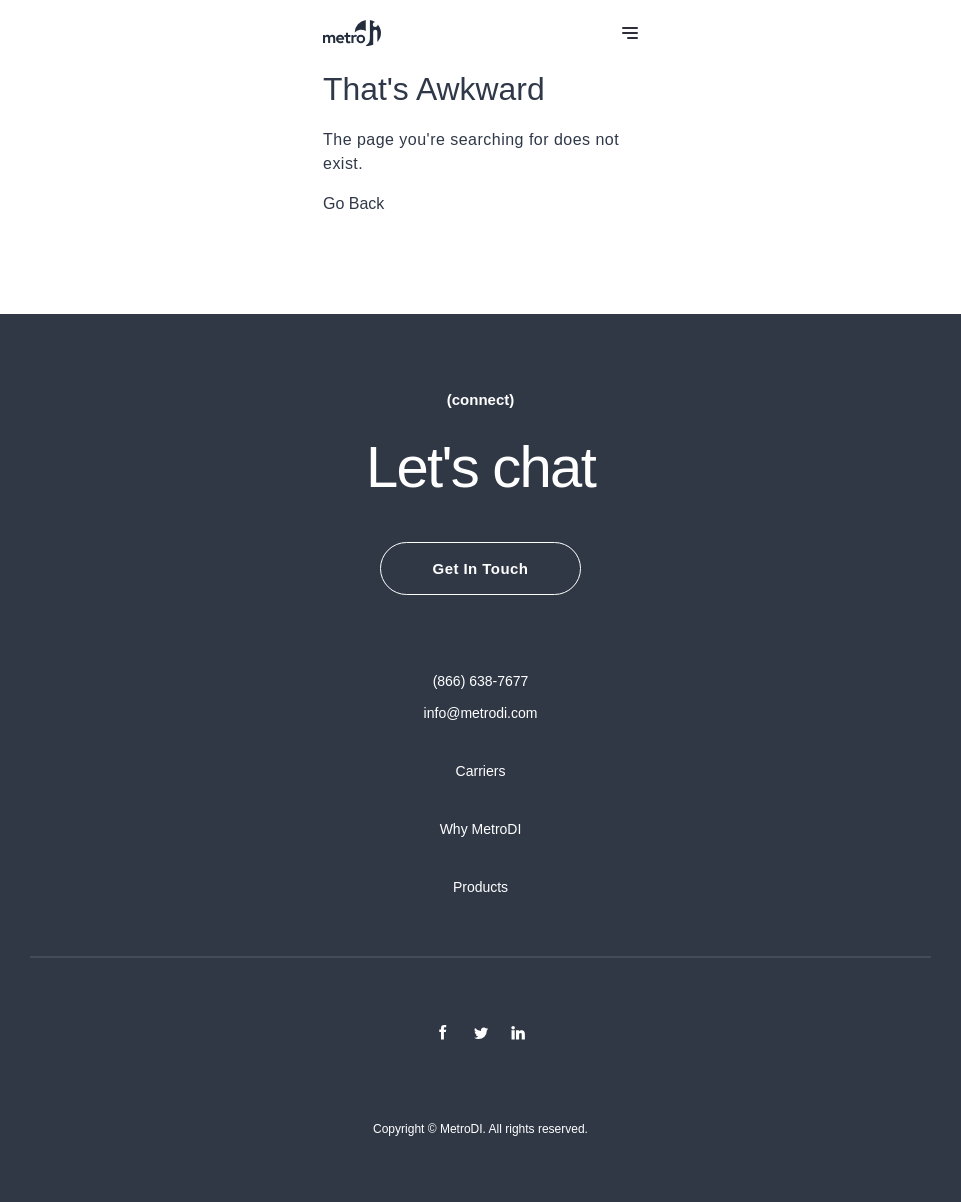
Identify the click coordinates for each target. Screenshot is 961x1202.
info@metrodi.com (481, 713)
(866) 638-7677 (481, 681)
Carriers (481, 771)
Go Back (353, 203)
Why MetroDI (481, 829)
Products (480, 887)
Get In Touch (481, 568)
